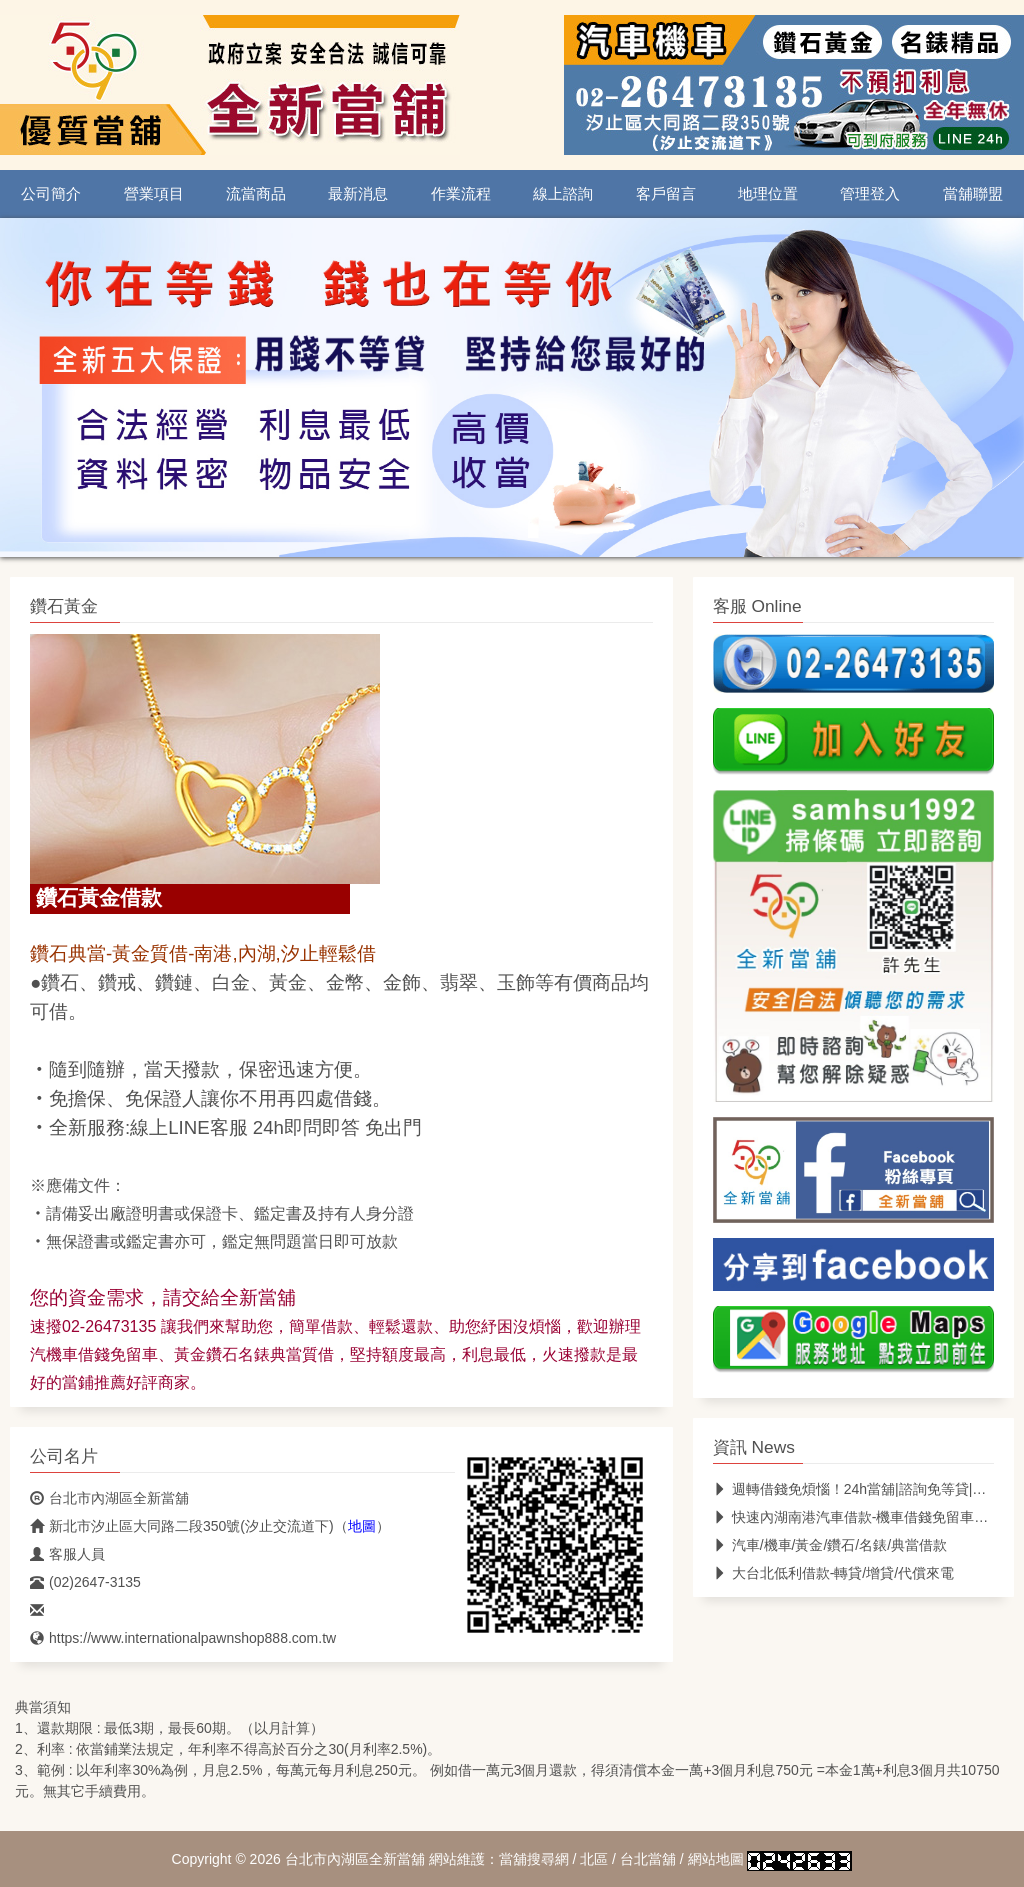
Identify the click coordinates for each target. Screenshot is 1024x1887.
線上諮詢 (563, 194)
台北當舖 (648, 1859)
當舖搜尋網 (534, 1859)
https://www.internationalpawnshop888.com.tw (183, 1638)
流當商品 (256, 194)
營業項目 (154, 194)
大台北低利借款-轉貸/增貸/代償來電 (833, 1573)
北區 (594, 1859)
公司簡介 (51, 194)
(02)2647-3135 (85, 1582)
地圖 (362, 1526)
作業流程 (461, 194)
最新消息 (358, 194)
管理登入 (870, 194)
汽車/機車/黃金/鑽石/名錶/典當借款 (830, 1545)
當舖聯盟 (973, 194)
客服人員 (67, 1554)
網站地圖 (716, 1859)
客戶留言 (666, 194)
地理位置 (768, 194)
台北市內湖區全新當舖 (109, 1498)
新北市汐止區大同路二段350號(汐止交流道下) (182, 1526)
